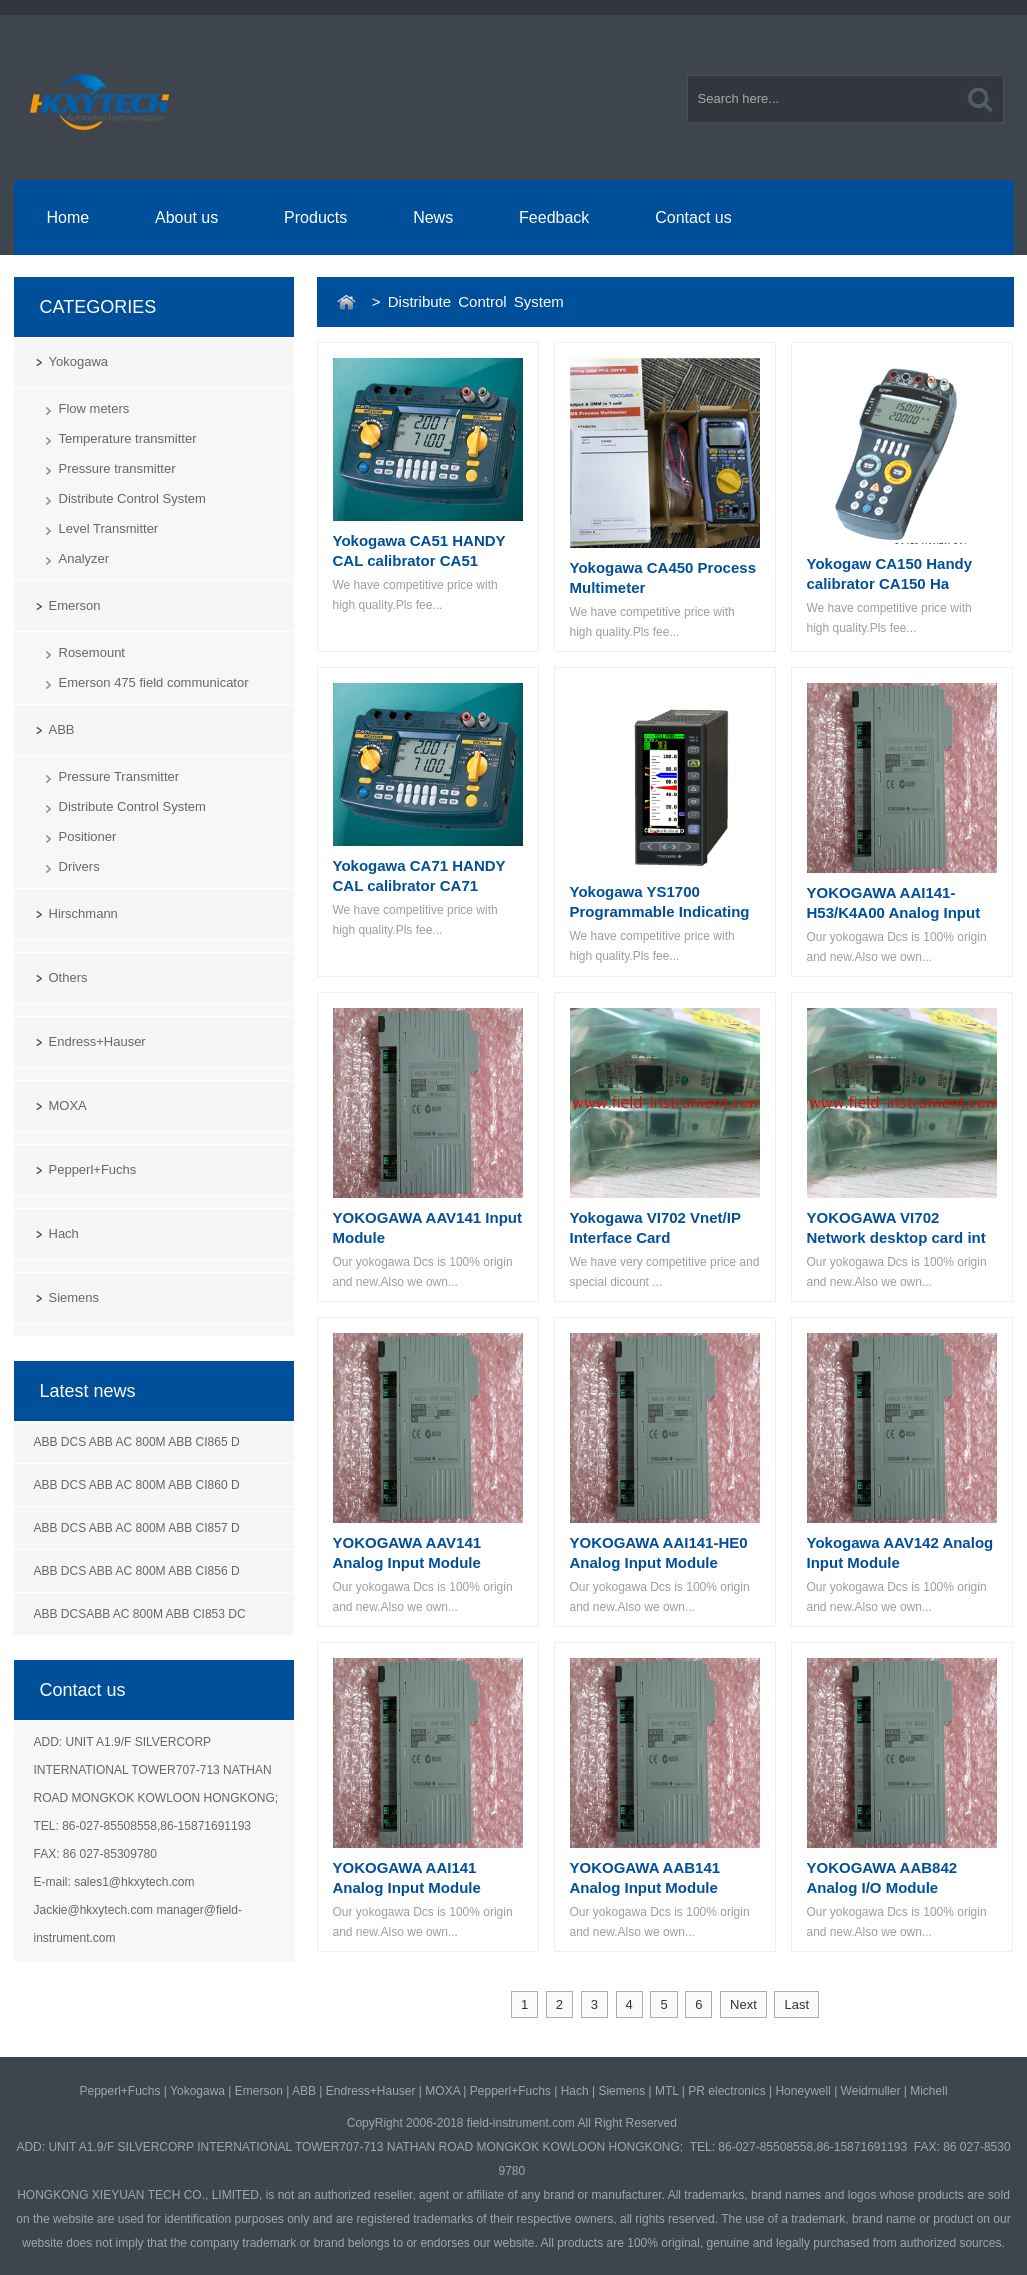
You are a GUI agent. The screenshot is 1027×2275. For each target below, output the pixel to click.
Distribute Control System (132, 498)
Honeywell (802, 2091)
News (433, 217)
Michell (928, 2091)
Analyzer (84, 558)
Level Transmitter (109, 528)
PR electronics (726, 2091)
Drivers (79, 866)
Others (68, 977)
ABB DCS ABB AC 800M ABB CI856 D (137, 1571)
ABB (62, 729)
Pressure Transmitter (119, 776)
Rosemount (92, 652)
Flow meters (94, 408)
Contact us (693, 217)
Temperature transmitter (128, 438)
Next (743, 2004)
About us (186, 217)
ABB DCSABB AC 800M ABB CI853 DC (140, 1614)
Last (796, 2004)
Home (67, 217)
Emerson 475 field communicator (154, 682)
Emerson (75, 605)
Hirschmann (83, 913)
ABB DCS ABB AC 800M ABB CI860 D (137, 1485)
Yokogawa (79, 361)
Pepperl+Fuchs (93, 1169)
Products (315, 217)
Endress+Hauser (97, 1041)
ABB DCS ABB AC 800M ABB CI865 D (137, 1442)
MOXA (68, 1105)
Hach (64, 1233)
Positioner (88, 836)
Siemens (74, 1297)
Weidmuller (871, 2091)
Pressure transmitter (117, 468)
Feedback (554, 217)
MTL (667, 2091)
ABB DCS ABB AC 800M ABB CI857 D (137, 1528)
